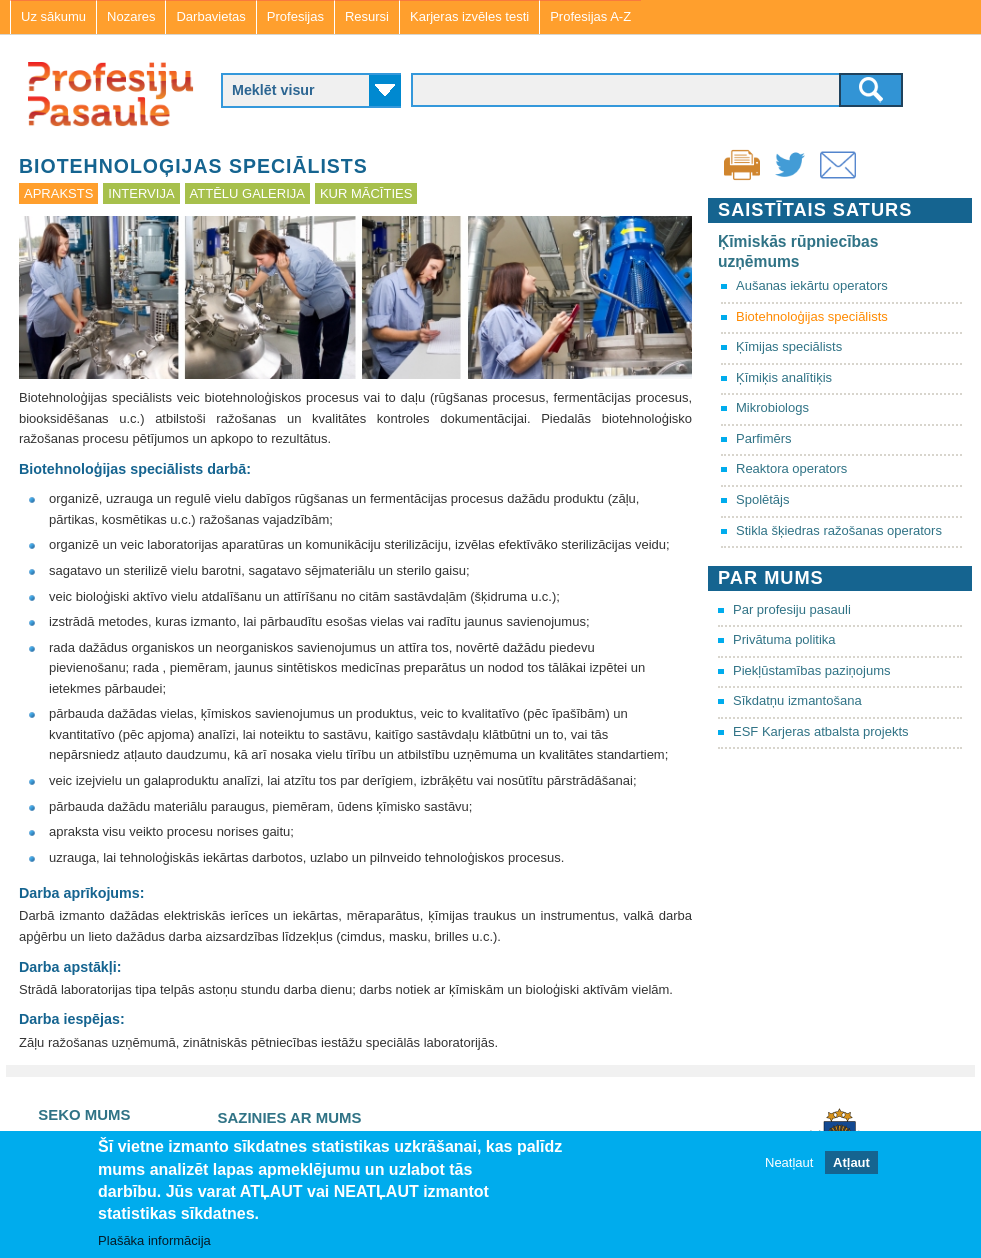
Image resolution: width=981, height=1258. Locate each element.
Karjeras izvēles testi (469, 16)
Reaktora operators (791, 468)
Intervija (141, 193)
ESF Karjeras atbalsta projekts (821, 731)
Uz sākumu (53, 16)
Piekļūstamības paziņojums (812, 670)
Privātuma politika (784, 639)
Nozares (131, 16)
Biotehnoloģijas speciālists (812, 316)
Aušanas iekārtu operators (812, 285)
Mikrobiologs (772, 407)
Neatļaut (789, 1162)
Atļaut (851, 1162)
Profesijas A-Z (590, 16)
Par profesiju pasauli (792, 609)
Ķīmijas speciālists (789, 346)
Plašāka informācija (154, 1240)
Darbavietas (210, 16)
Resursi (367, 16)
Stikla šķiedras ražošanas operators (839, 530)
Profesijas (295, 16)
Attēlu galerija (247, 193)
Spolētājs (762, 499)
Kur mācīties (366, 193)
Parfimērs (764, 438)
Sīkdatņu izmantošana (797, 700)
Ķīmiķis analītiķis (784, 377)
